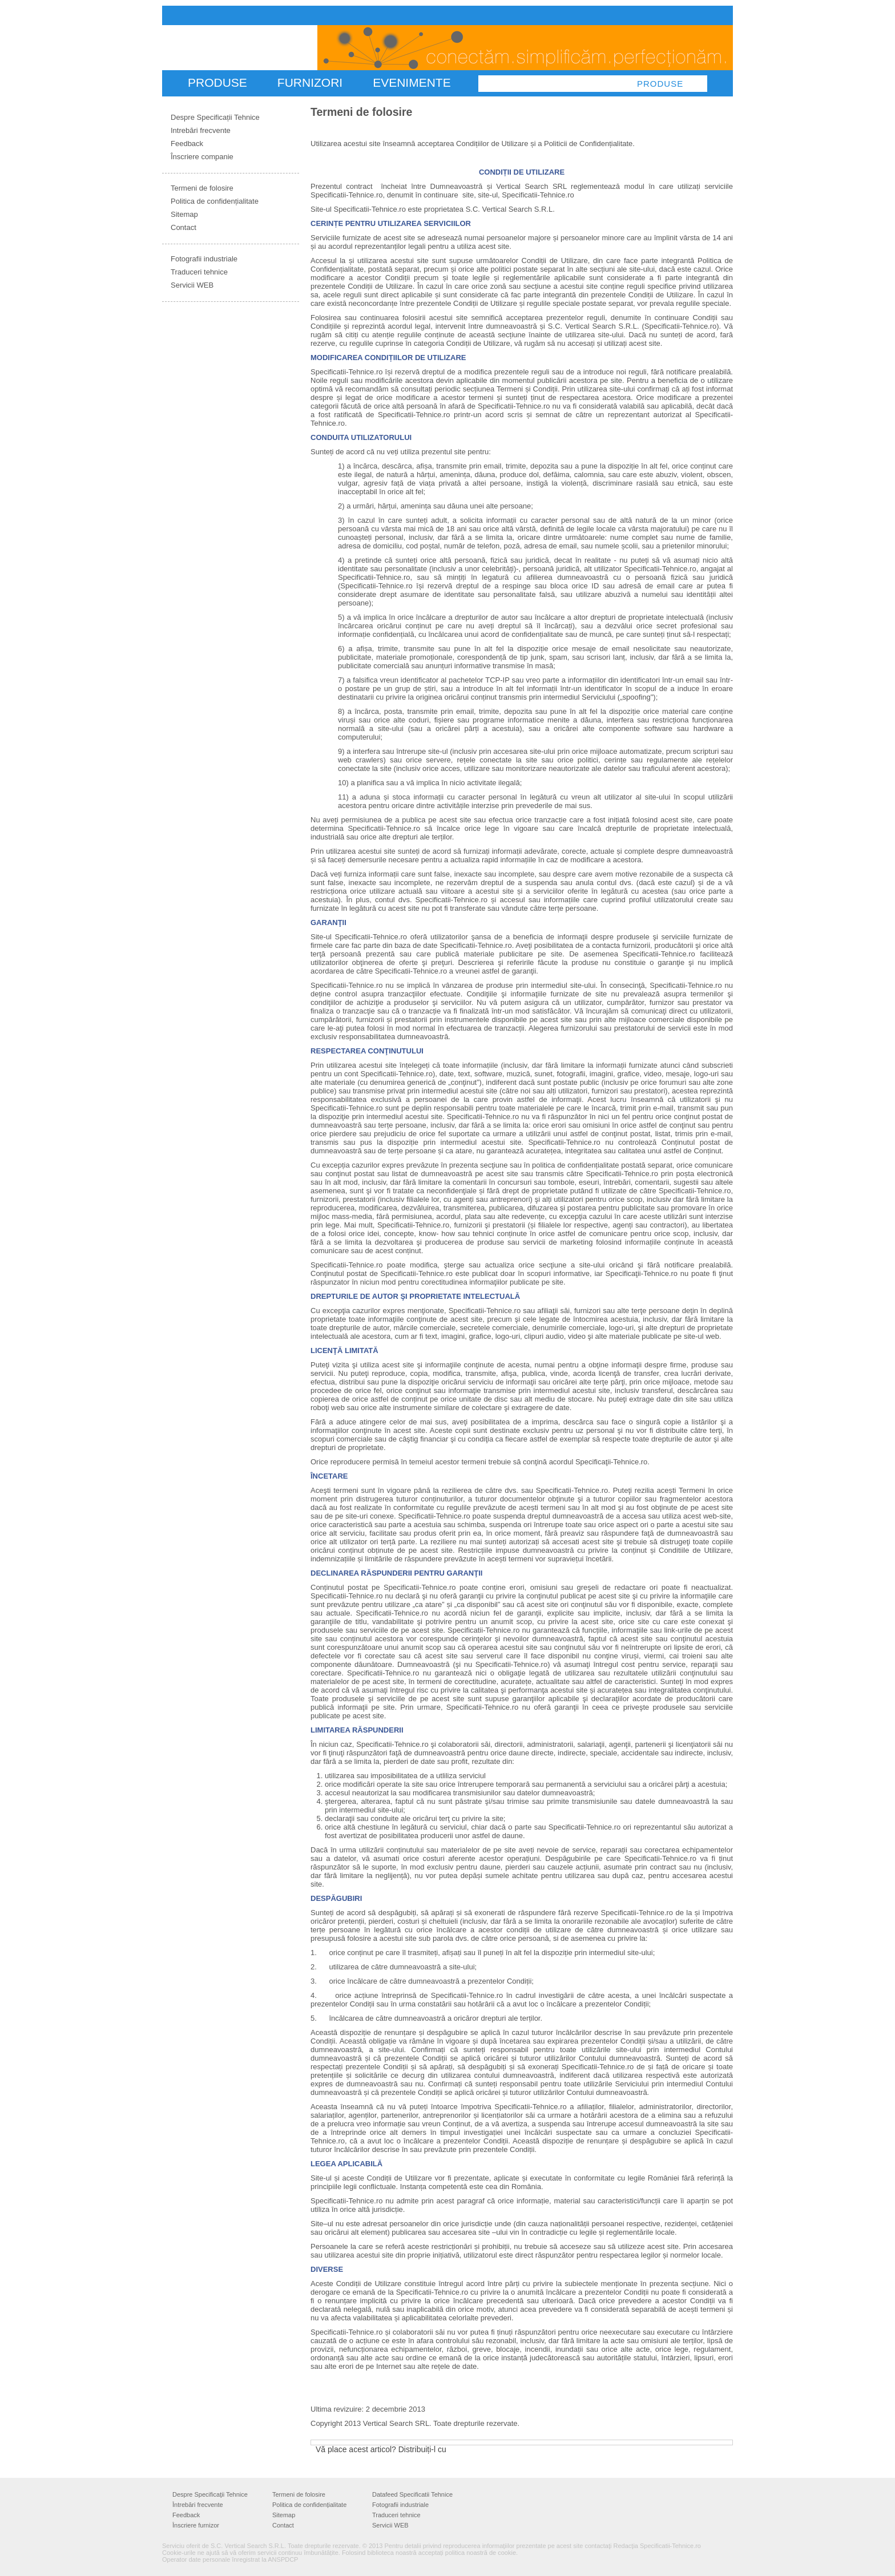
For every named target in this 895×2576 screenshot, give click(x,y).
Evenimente (412, 82)
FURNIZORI (309, 82)
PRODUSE (217, 82)
